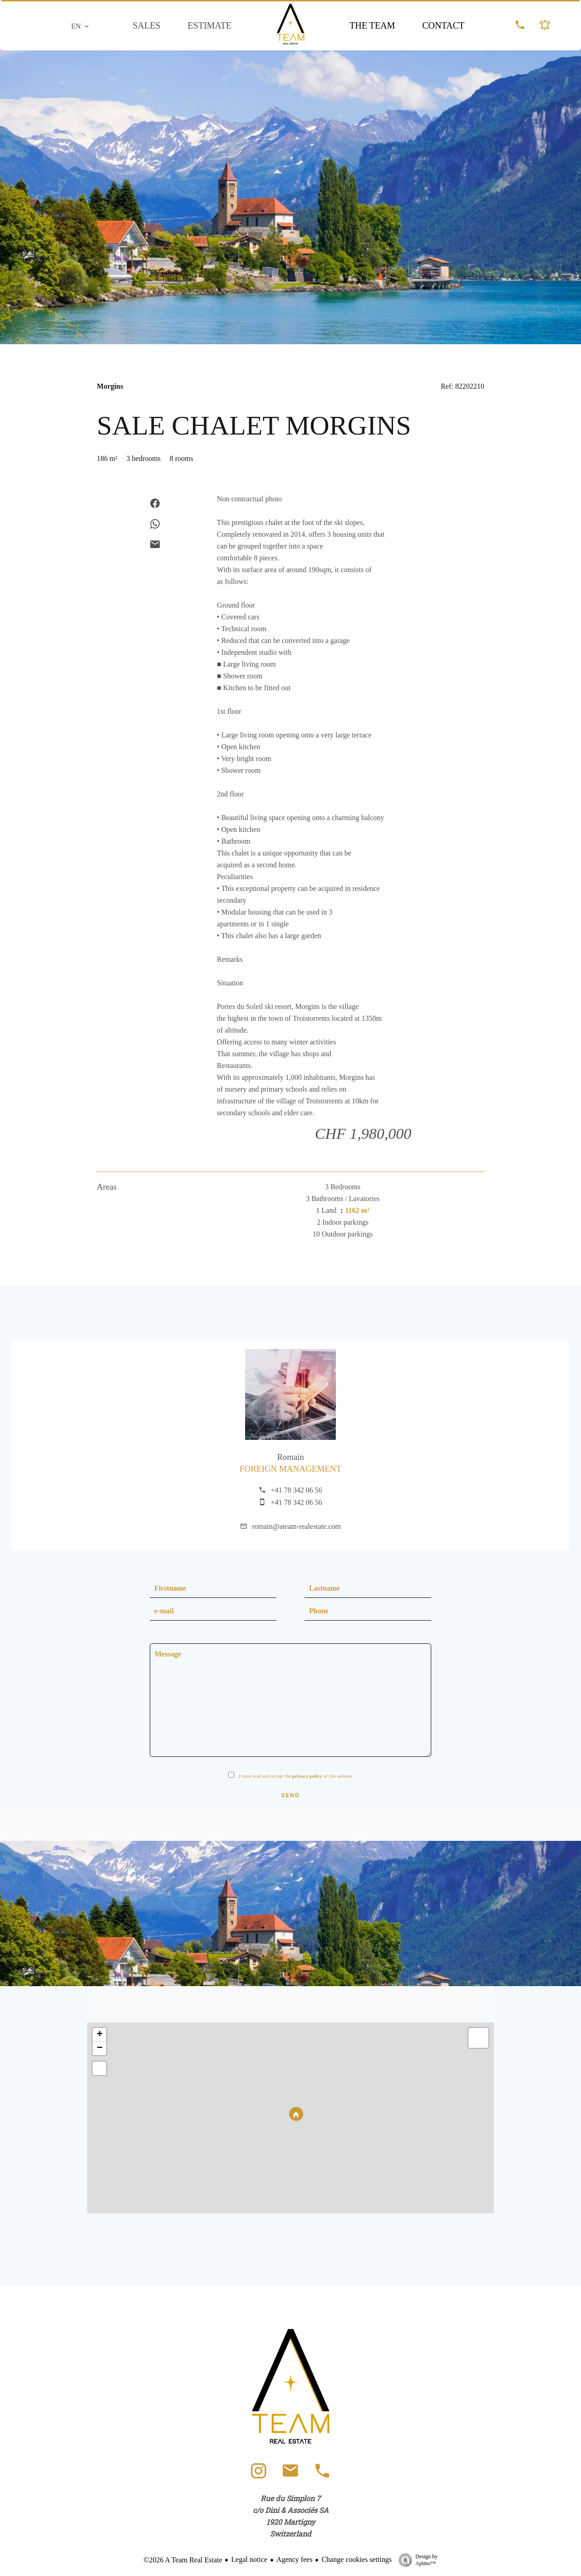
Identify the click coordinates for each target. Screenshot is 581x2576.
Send (290, 1795)
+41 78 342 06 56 (296, 1490)
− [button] (100, 2048)
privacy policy (307, 1776)
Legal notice (249, 2559)
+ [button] (100, 2035)
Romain (290, 1457)
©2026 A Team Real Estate (182, 2560)
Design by (416, 2560)
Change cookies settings (356, 2559)
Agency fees (294, 2559)
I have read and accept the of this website (296, 1776)
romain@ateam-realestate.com (296, 1526)
